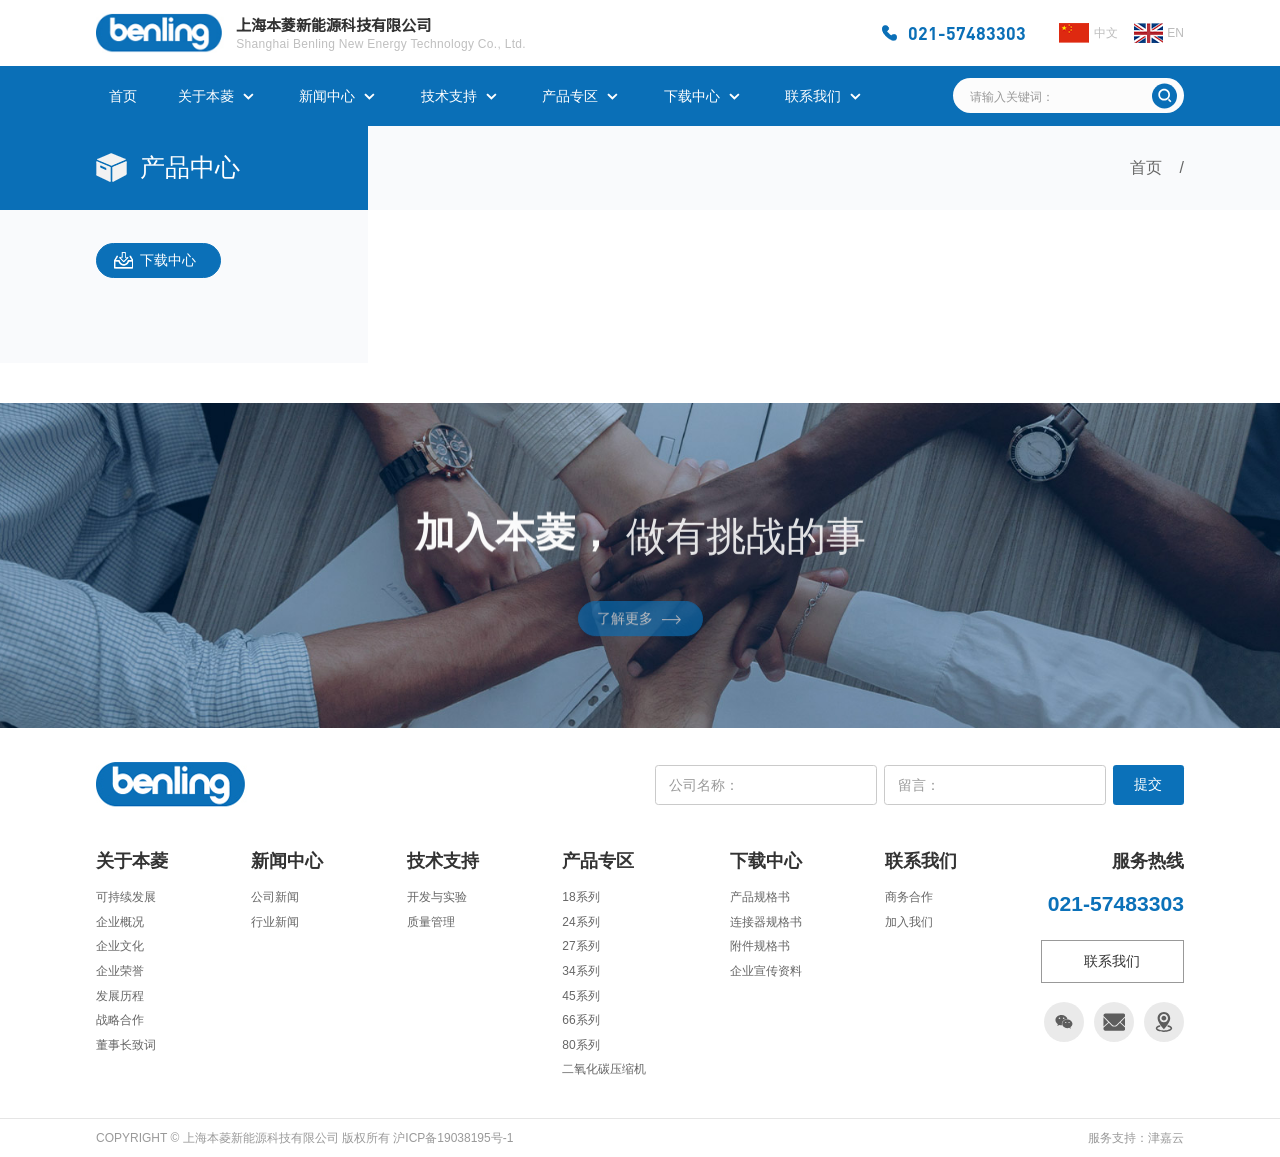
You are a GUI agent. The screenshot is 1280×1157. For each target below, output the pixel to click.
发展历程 (120, 996)
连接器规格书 (766, 922)
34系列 (580, 971)
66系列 (580, 1020)
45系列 (580, 996)
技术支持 (449, 96)
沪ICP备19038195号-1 (453, 1138)
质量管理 (431, 922)
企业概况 (120, 922)
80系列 (580, 1045)
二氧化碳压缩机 (604, 1069)
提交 (1148, 784)
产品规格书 (760, 897)
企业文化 (120, 946)
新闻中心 (327, 96)
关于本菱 (206, 96)
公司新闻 (275, 897)
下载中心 (692, 96)
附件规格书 (760, 946)
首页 (123, 96)
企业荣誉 (120, 971)
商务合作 (909, 897)
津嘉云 (1166, 1138)
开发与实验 (437, 897)
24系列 (580, 922)
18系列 (580, 897)
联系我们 (813, 96)
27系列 (580, 946)
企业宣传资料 (766, 971)
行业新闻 (275, 922)
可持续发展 (126, 897)
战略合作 (120, 1020)
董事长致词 (126, 1045)
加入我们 (909, 922)
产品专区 (570, 96)
